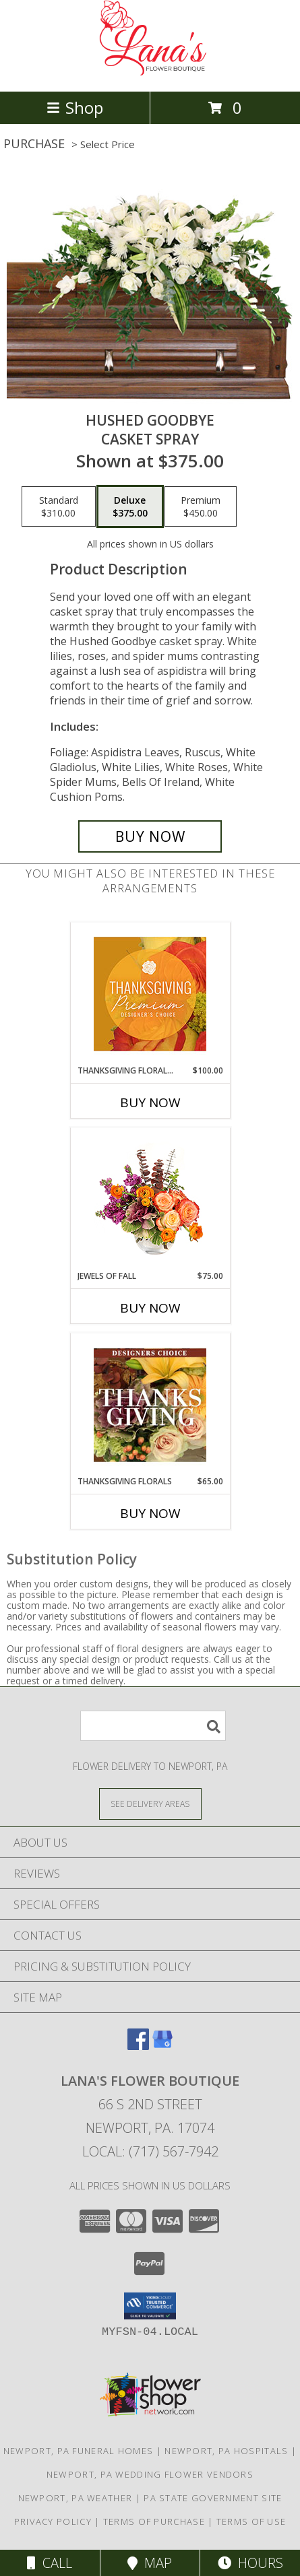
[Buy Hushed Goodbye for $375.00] (150, 836)
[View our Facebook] (138, 2045)
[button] (150, 2305)
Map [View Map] (149, 2563)
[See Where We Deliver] (150, 1803)
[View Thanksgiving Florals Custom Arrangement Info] (150, 1405)
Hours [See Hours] (250, 2563)
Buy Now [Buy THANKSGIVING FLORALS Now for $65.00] (150, 1513)
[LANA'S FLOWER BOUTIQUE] (150, 71)
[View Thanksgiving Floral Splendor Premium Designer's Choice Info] (150, 993)
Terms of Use (251, 2521)
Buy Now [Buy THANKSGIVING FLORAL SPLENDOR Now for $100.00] (150, 1102)
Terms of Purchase (154, 2521)
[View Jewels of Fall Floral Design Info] (150, 1199)
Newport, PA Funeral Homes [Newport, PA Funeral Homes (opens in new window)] (78, 2451)
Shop (75, 107)
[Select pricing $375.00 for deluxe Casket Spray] (130, 506)
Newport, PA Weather (75, 2498)
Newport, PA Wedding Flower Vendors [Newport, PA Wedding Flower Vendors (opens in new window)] (150, 2474)
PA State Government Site (213, 2498)
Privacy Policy (53, 2521)
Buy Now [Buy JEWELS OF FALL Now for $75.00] (150, 1308)
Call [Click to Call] (49, 2563)
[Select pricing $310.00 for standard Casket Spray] (58, 506)
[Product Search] (153, 1726)
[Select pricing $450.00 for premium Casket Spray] (200, 506)
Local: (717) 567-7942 (150, 2151)
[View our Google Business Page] (162, 2045)
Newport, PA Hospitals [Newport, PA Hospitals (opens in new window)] (226, 2451)
